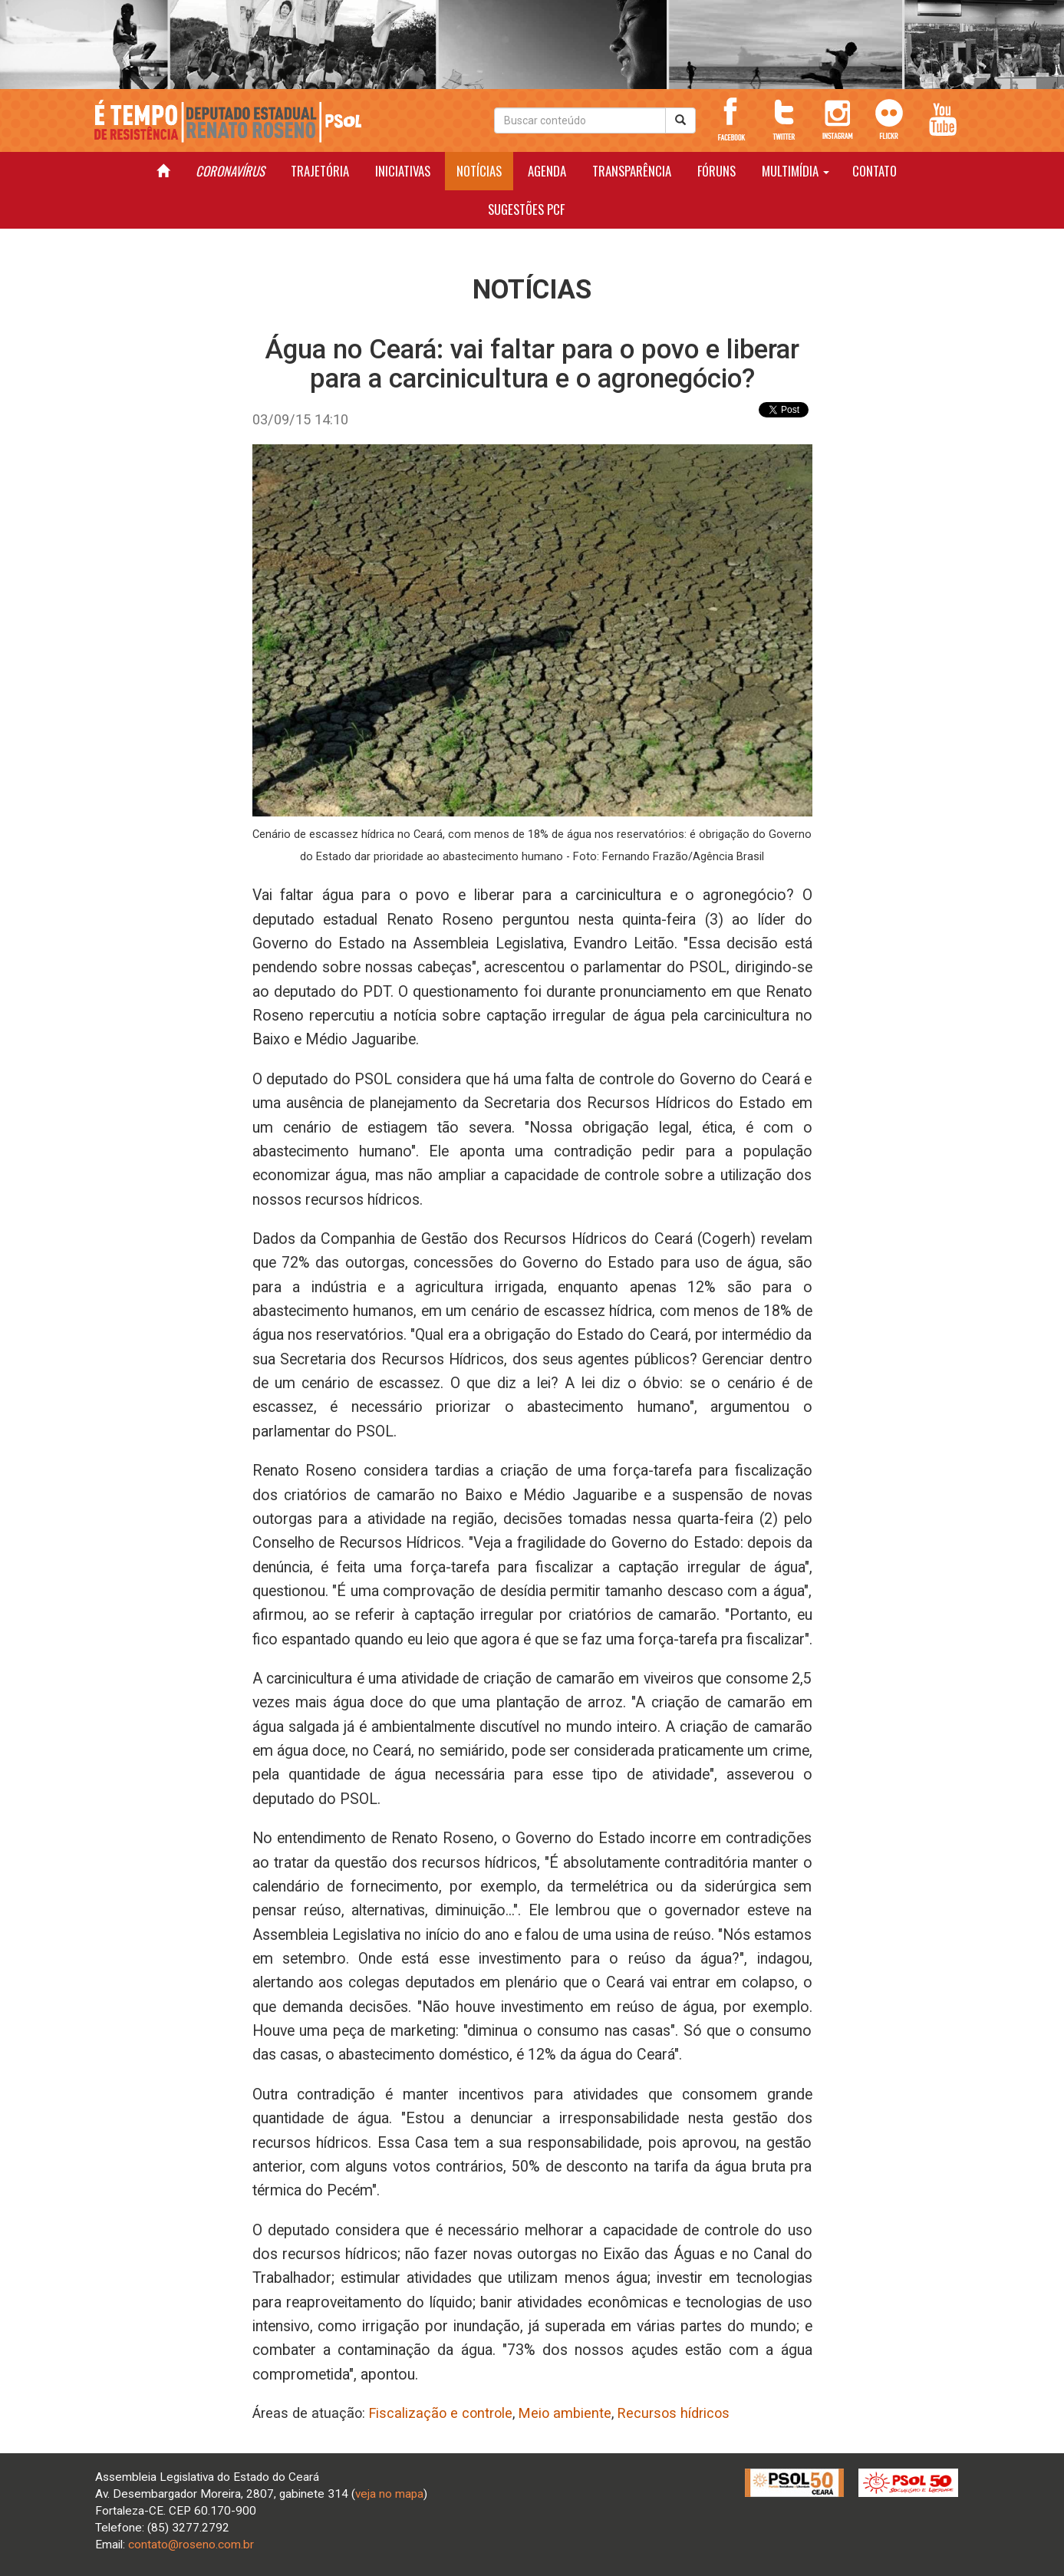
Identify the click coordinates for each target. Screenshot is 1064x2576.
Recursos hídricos (674, 2413)
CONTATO (874, 170)
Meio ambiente (565, 2413)
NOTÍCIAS (479, 170)
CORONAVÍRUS (230, 170)
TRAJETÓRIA (320, 170)
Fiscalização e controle (440, 2413)
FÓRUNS (716, 170)
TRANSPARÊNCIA (631, 170)
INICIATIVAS (402, 170)
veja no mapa (389, 2494)
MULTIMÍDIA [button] (795, 170)
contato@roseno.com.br (191, 2544)
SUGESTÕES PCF (526, 209)
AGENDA (547, 170)
